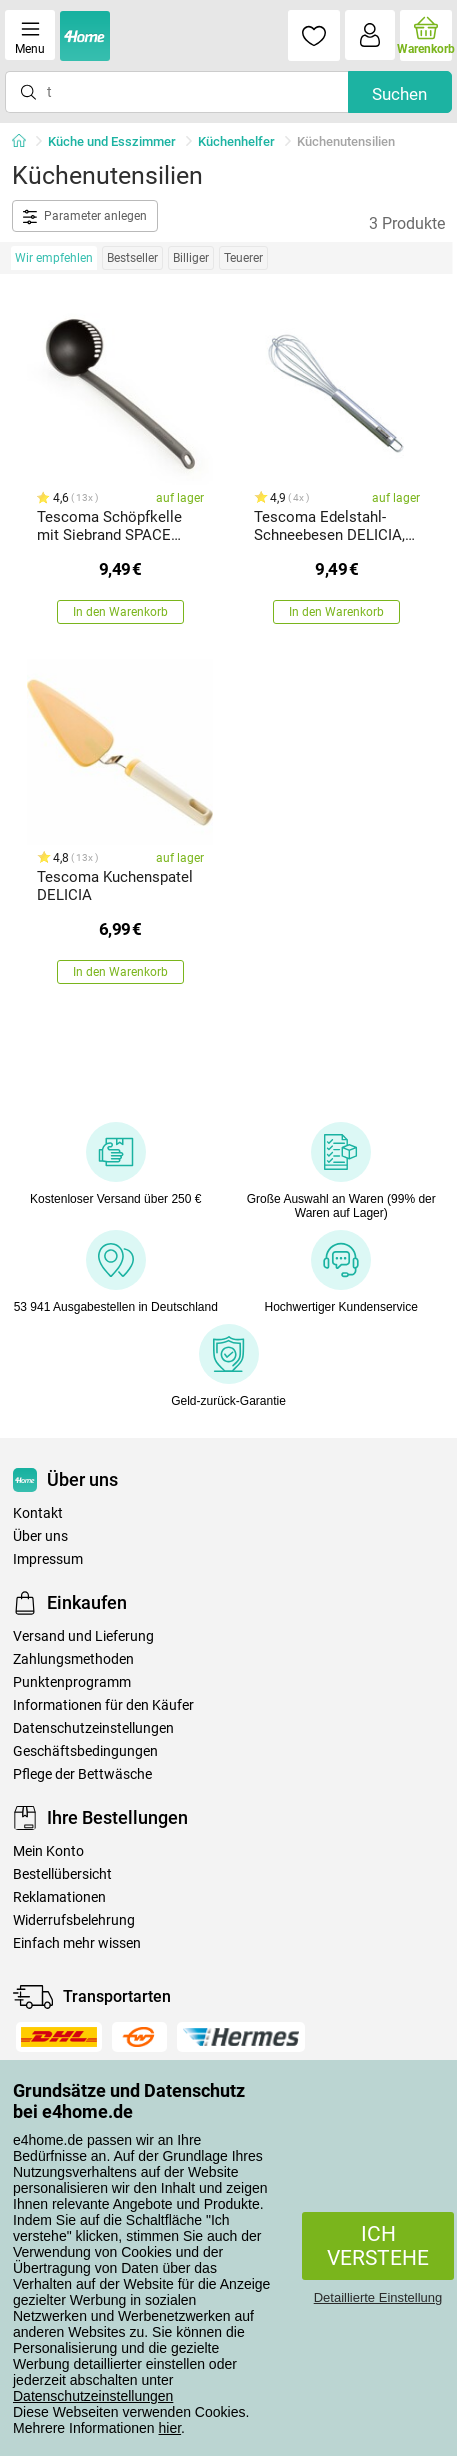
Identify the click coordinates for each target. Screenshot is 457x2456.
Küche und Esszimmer (112, 141)
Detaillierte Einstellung (378, 2297)
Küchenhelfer (236, 141)
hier (170, 2428)
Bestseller (132, 258)
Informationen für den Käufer (103, 1705)
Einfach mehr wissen (77, 1943)
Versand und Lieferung (83, 1636)
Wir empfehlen (54, 258)
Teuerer (243, 258)
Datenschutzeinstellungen (93, 2396)
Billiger (191, 258)
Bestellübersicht (62, 1874)
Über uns (40, 1536)
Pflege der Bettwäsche (82, 1774)
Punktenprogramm (72, 1682)
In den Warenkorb (120, 612)
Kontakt (38, 1513)
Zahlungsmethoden (73, 1659)
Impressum (48, 1559)
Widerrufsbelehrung (74, 1920)
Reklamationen (59, 1897)
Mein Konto (48, 1851)
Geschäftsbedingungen (85, 1751)
